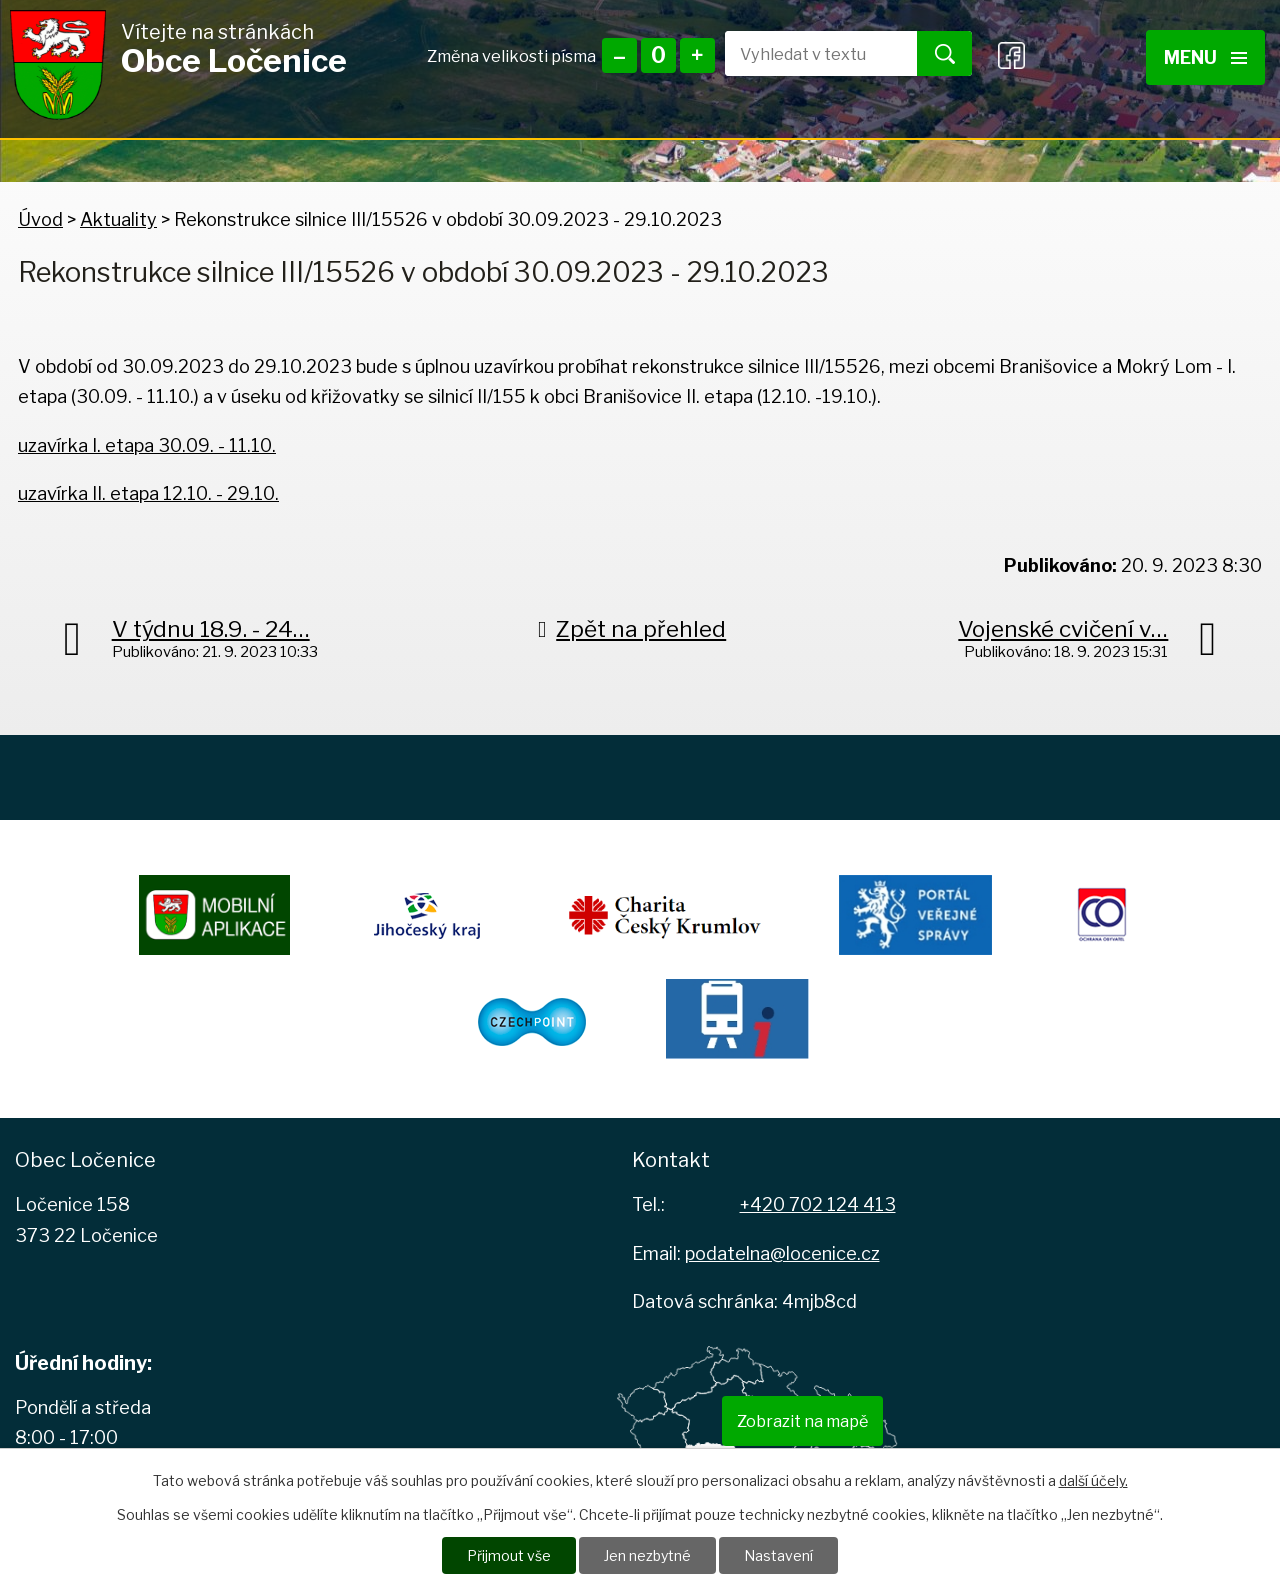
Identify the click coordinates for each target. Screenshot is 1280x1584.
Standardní (658, 55)
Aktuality (118, 219)
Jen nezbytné (647, 1555)
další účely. (1093, 1480)
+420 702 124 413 (818, 1204)
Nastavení (778, 1555)
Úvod (40, 219)
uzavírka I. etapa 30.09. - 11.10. (147, 445)
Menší (619, 55)
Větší (697, 55)
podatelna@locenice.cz (782, 1253)
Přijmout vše (509, 1555)
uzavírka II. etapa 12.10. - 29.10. (148, 493)
